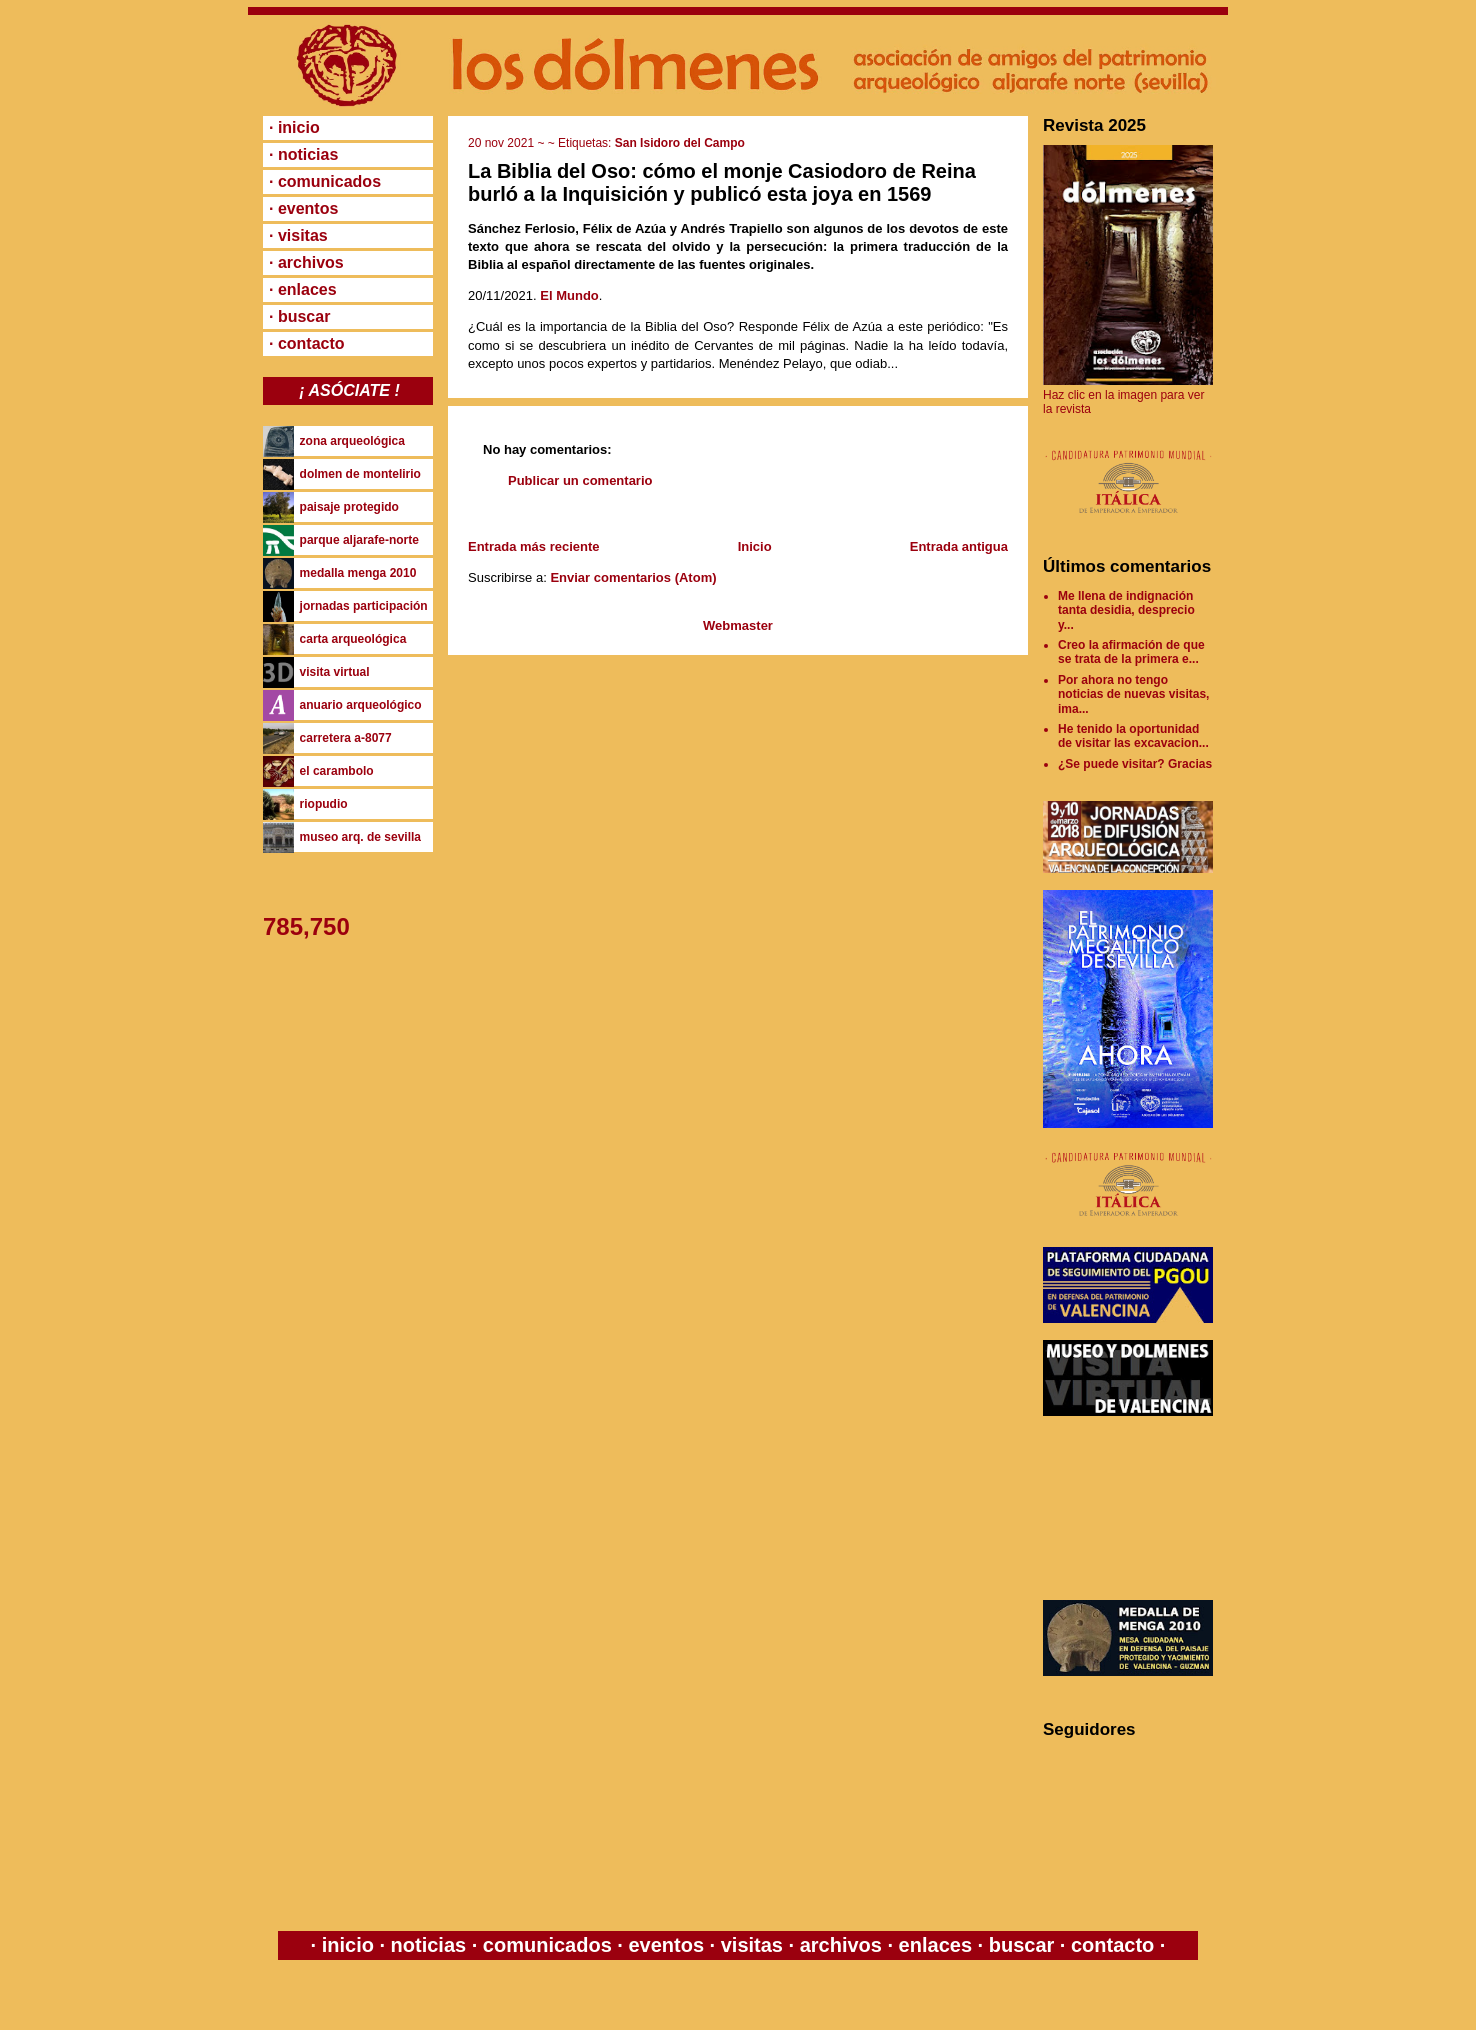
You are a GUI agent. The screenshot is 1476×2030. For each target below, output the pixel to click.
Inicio (755, 546)
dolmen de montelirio (360, 474)
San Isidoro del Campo (680, 143)
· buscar (299, 316)
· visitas (298, 235)
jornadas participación (364, 606)
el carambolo (337, 771)
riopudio (324, 804)
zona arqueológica (352, 441)
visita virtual (335, 672)
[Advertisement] (1133, 1508)
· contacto (307, 343)
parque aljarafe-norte (359, 540)
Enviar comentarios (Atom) (633, 577)
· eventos (303, 208)
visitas (751, 1945)
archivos (840, 1945)
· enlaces (303, 289)
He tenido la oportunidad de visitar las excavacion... (1133, 736)
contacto (1109, 1945)
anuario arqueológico (361, 705)
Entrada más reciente (534, 546)
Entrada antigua (959, 546)
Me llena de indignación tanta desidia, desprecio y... (1126, 610)
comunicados (547, 1945)
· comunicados (325, 181)
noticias (428, 1945)
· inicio (294, 127)
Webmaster (738, 625)
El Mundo (569, 295)
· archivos (306, 262)
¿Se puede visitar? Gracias (1135, 764)
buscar (1021, 1945)
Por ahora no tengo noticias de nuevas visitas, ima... (1133, 694)
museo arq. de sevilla (360, 837)
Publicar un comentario (580, 480)
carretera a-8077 (346, 738)
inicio (347, 1945)
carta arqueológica (353, 639)
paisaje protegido (349, 507)
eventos (666, 1945)
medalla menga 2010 (358, 573)
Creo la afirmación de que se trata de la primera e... (1131, 652)
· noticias (303, 154)
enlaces (932, 1945)
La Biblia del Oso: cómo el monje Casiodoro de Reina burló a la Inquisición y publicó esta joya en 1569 (722, 182)
